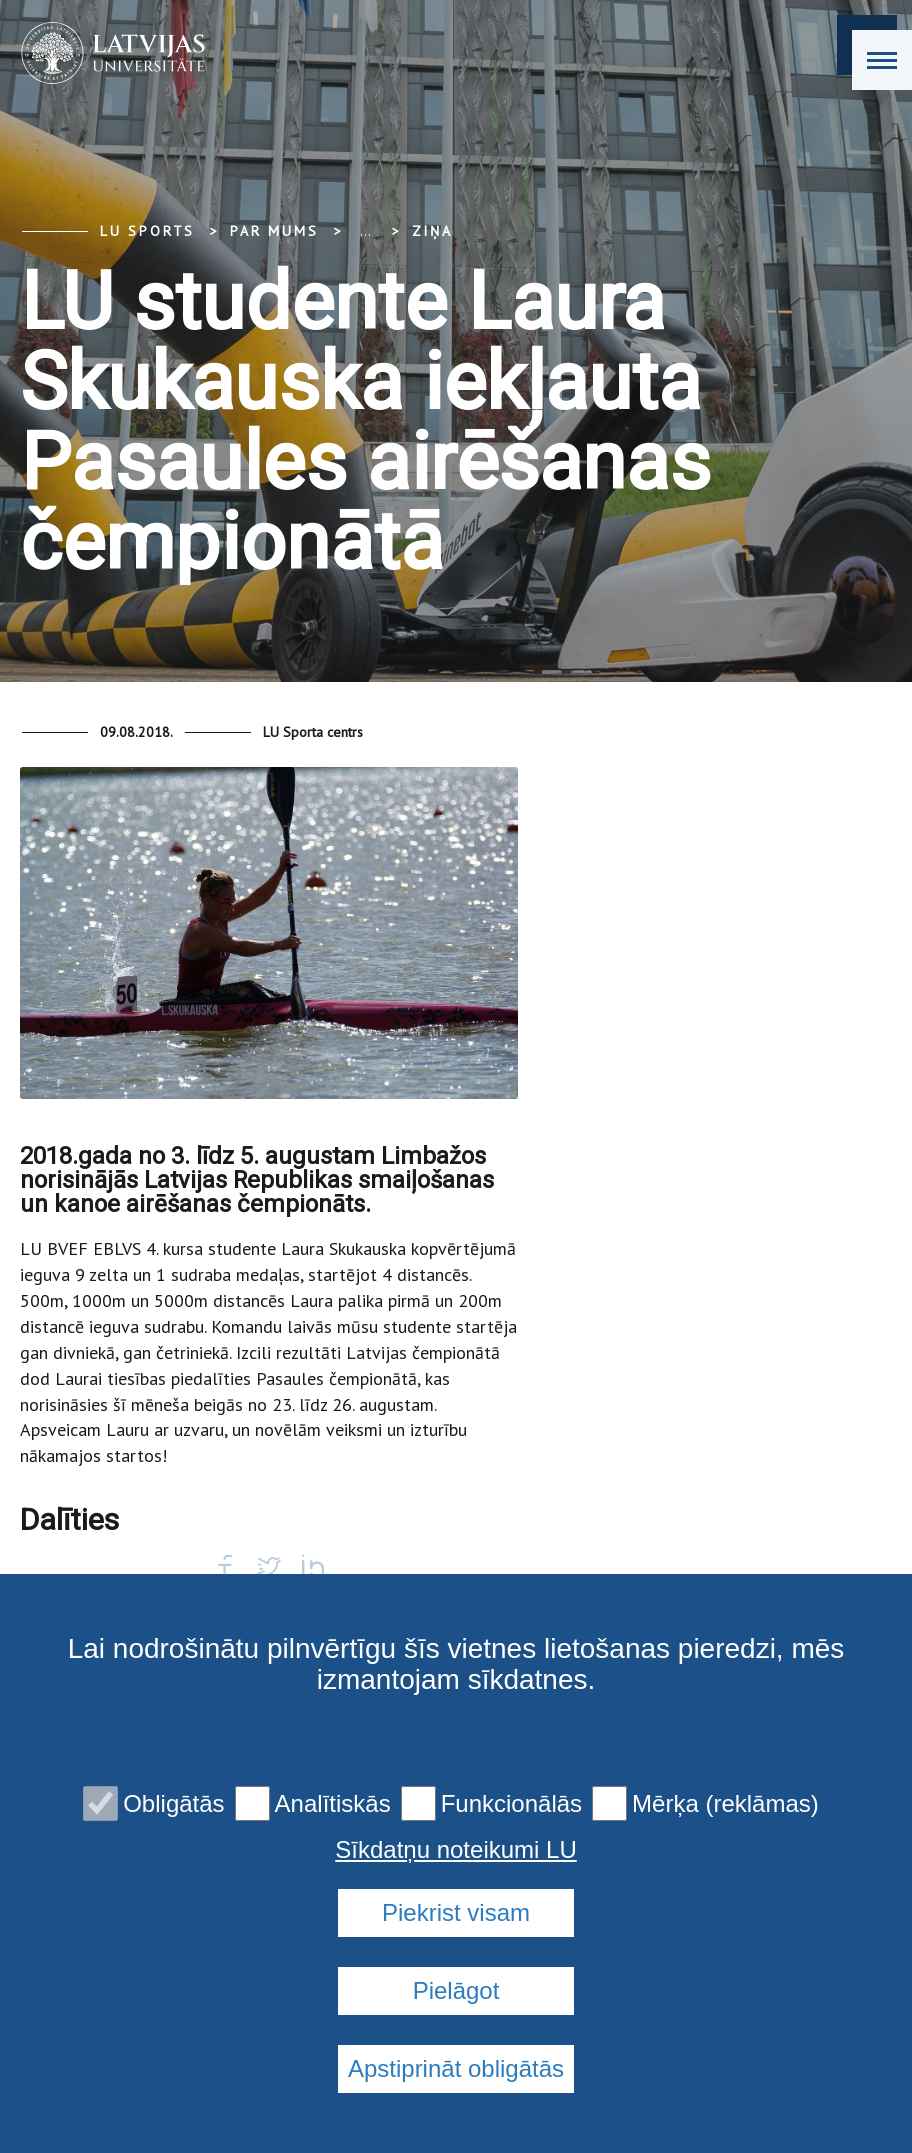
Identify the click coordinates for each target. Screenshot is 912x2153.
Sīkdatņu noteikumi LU (455, 1850)
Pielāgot (456, 1990)
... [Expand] (365, 231)
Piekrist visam (456, 1912)
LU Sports (147, 231)
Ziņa (432, 231)
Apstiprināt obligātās (456, 2068)
